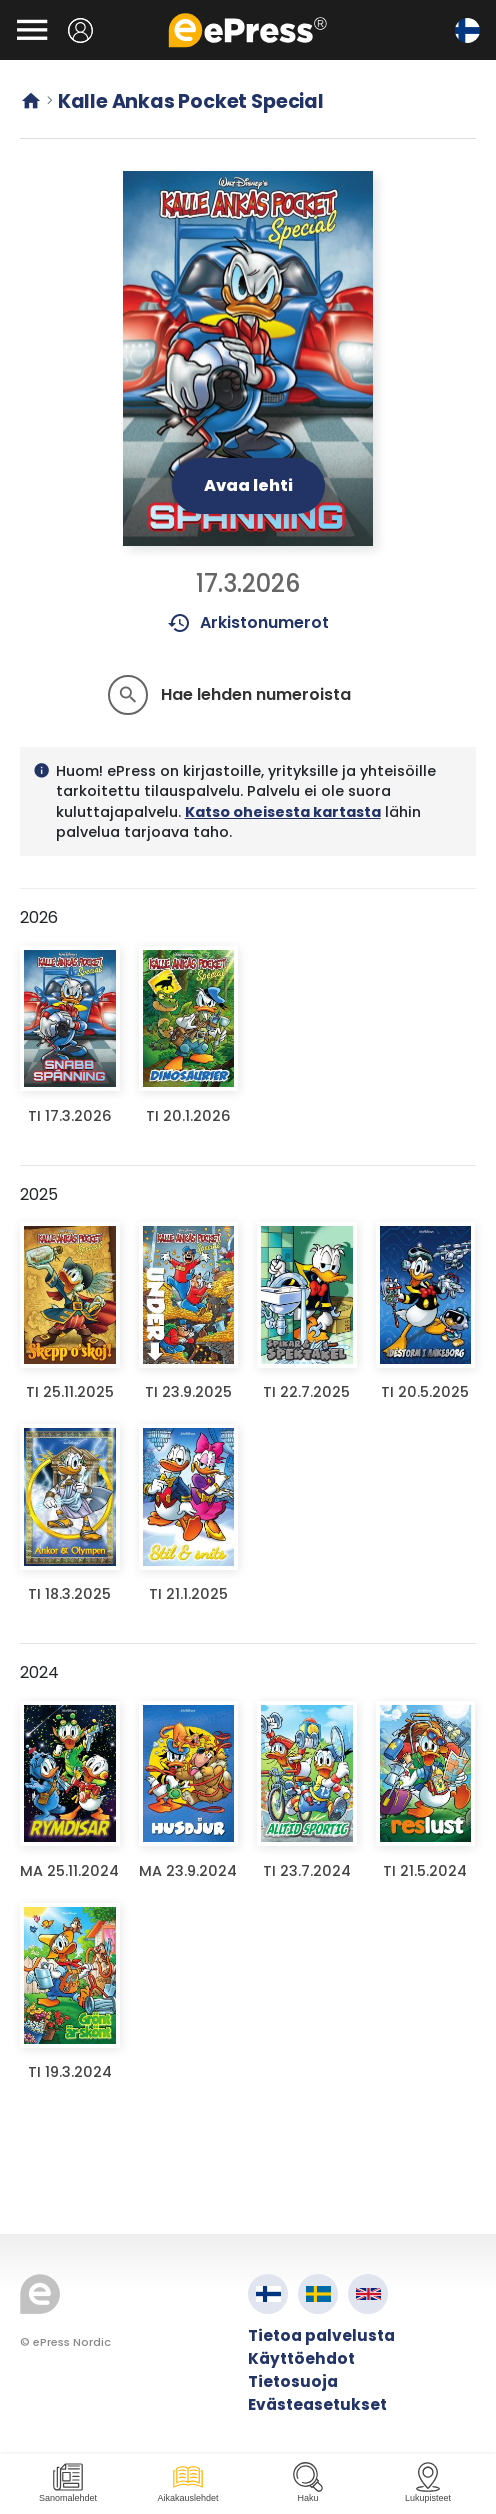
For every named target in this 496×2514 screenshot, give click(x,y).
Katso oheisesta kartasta (283, 812)
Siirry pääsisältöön (10, 10)
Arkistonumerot (248, 623)
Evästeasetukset (317, 2404)
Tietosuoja (293, 2381)
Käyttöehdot (301, 2358)
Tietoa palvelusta (321, 2335)
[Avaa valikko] (32, 30)
